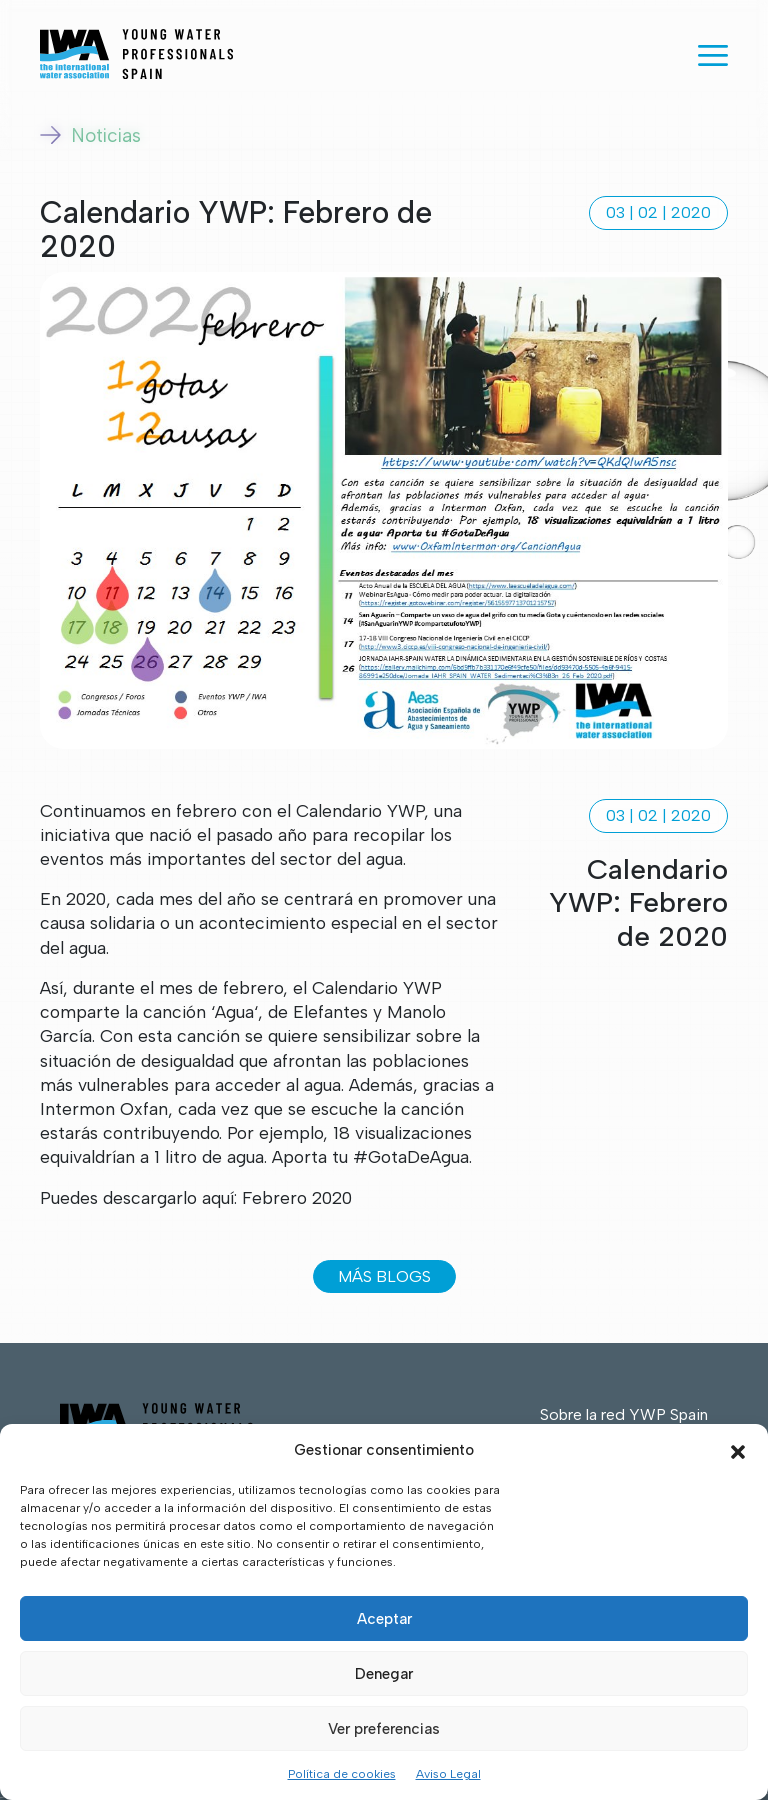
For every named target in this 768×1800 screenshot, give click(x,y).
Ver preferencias (384, 1729)
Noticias (90, 135)
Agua (234, 1011)
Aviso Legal (448, 1774)
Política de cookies (342, 1774)
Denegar (384, 1674)
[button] (738, 1450)
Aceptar (384, 1619)
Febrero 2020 (297, 1197)
